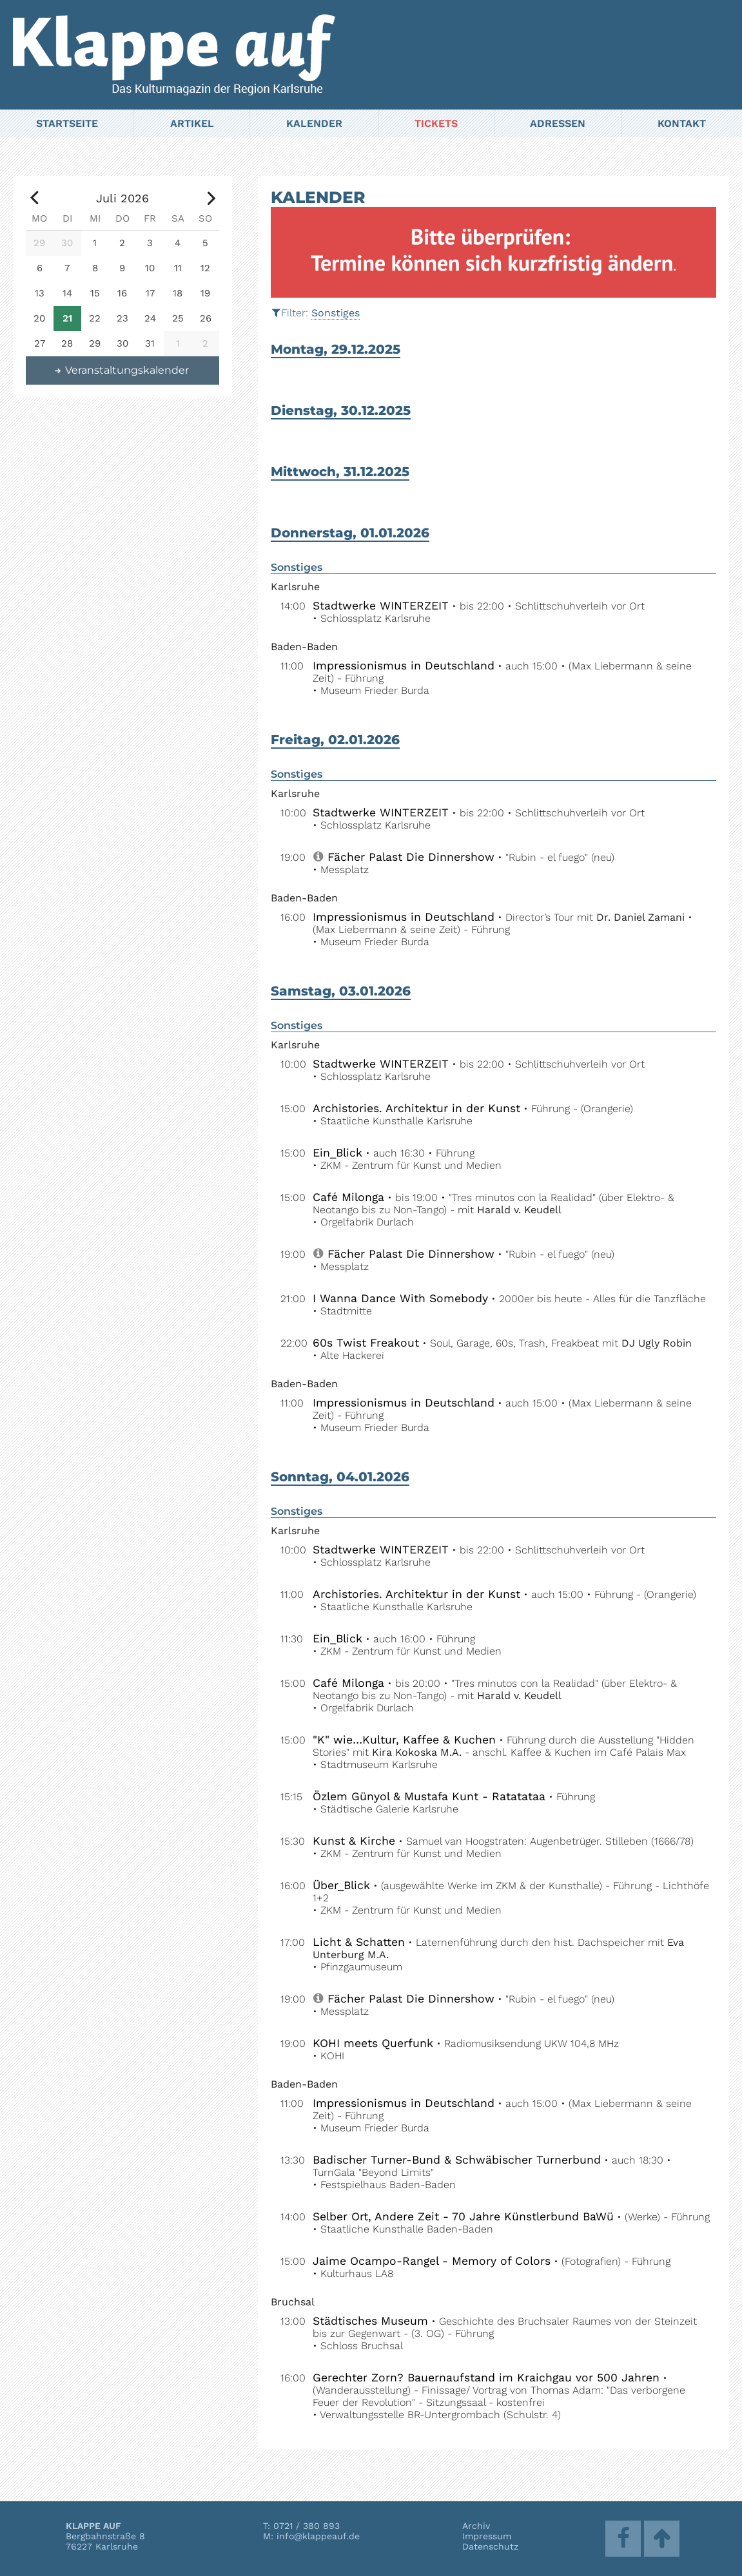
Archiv (476, 2526)
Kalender (314, 123)
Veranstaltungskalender (121, 370)
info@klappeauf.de (318, 2536)
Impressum (486, 2536)
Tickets (436, 123)
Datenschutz (490, 2546)
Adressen (557, 123)
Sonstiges (335, 313)
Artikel (192, 123)
